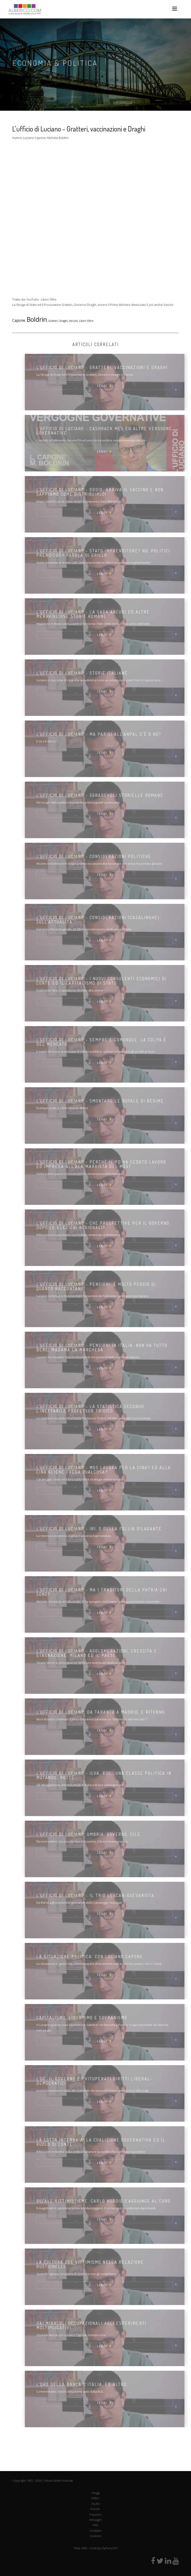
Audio (96, 2504)
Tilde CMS (80, 2548)
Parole (95, 2509)
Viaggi (95, 2493)
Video (95, 2498)
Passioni (95, 2514)
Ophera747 (109, 2548)
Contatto (95, 2530)
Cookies (95, 2536)
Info (95, 2525)
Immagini (95, 2520)
